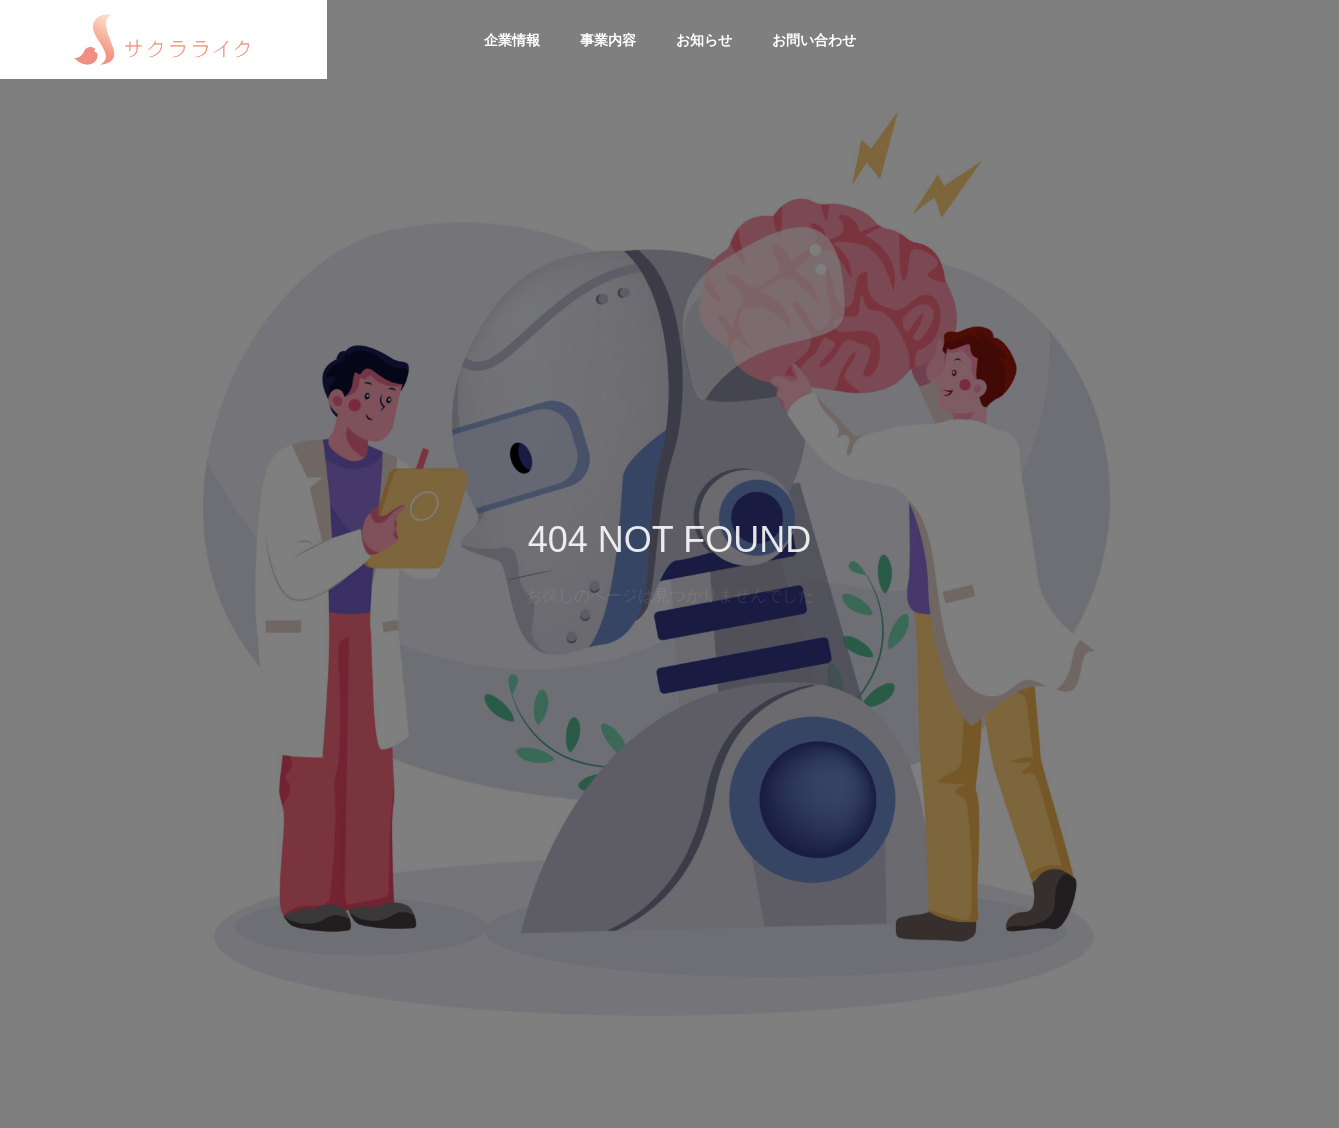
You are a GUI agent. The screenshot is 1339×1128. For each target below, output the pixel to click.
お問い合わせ (814, 40)
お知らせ (704, 40)
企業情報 (512, 40)
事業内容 (608, 40)
